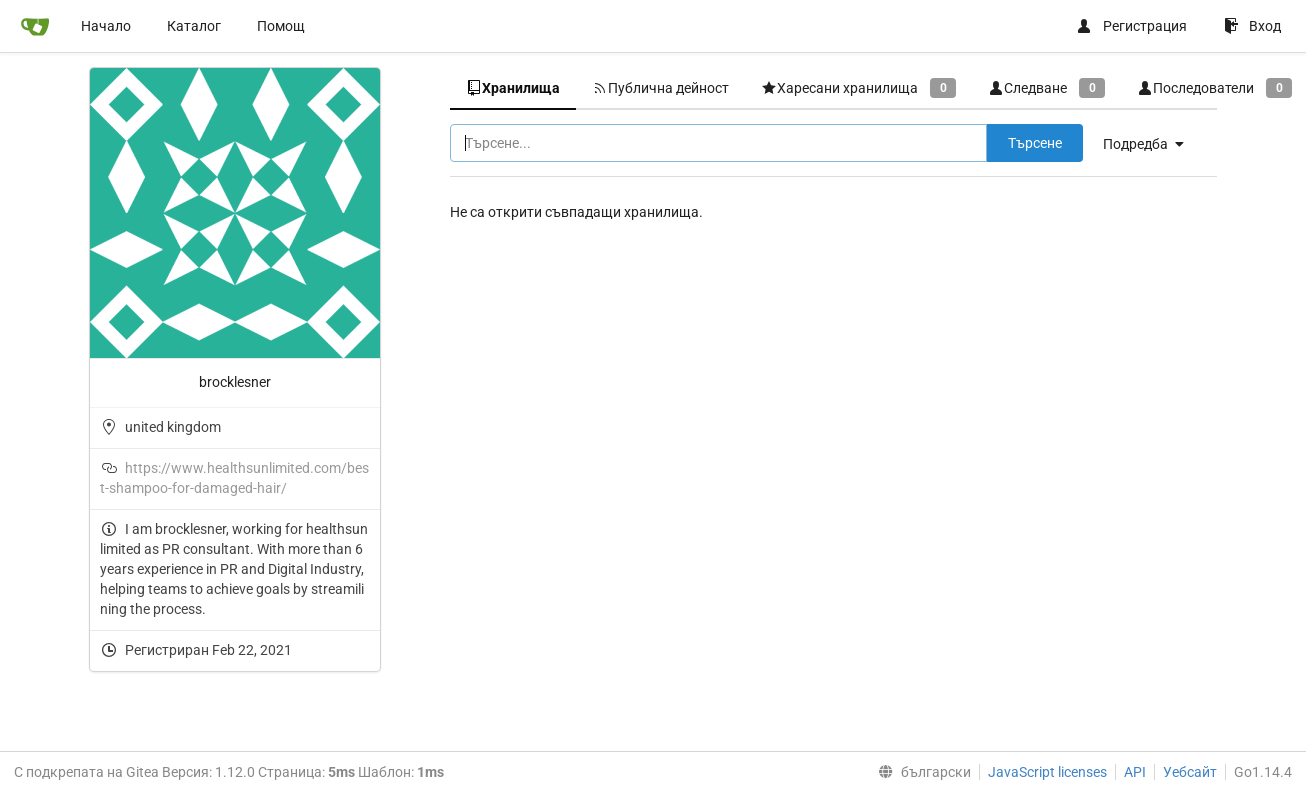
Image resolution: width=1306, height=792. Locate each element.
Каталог (194, 26)
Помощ (281, 26)
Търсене (1035, 143)
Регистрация (1131, 26)
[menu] (1151, 144)
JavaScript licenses (1047, 772)
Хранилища (513, 88)
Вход (1252, 26)
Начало (106, 26)
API (1135, 772)
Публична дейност (660, 88)
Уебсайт (1190, 772)
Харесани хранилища (858, 87)
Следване (1046, 87)
